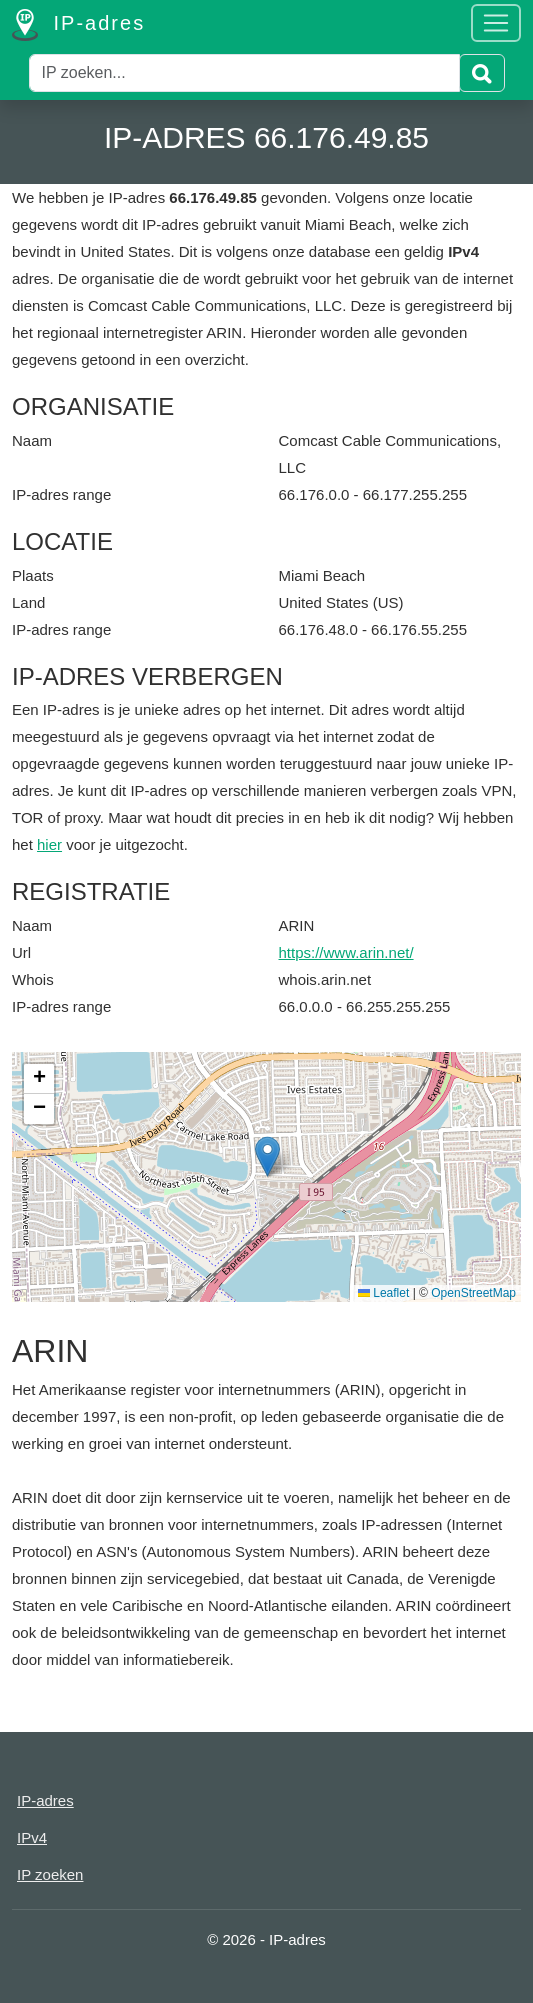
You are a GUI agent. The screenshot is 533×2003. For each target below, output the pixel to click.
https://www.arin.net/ (346, 952)
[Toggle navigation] (496, 23)
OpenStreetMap (473, 1293)
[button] (267, 1156)
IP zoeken (50, 1874)
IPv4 (32, 1837)
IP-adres (78, 25)
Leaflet (383, 1293)
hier (49, 844)
